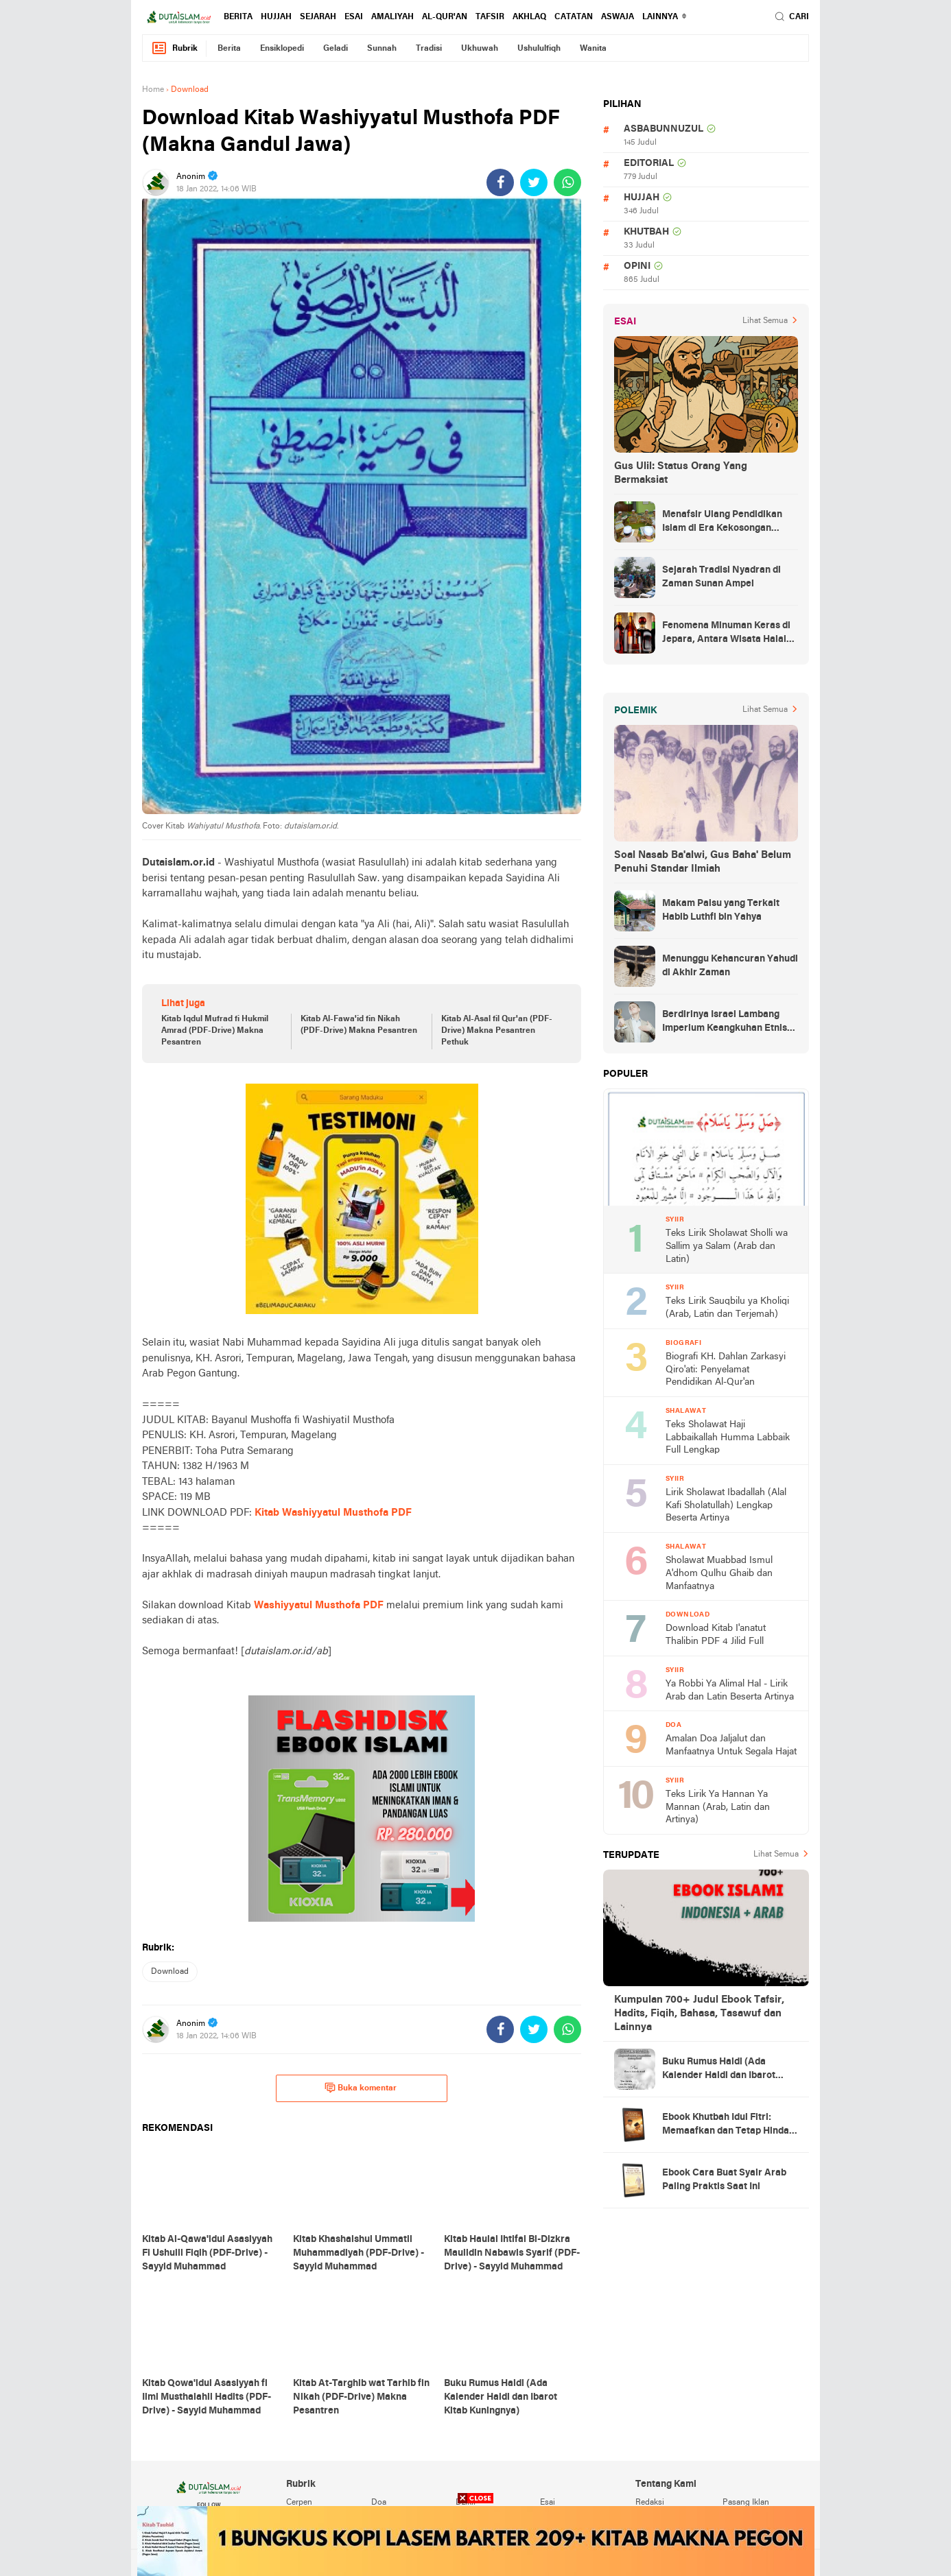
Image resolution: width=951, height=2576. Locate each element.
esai (353, 17)
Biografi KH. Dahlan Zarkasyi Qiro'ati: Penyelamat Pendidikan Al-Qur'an (726, 1369)
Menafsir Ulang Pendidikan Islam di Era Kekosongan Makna (722, 523)
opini (637, 266)
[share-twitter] (534, 182)
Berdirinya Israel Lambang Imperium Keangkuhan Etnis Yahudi (724, 1023)
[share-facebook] (500, 182)
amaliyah (392, 17)
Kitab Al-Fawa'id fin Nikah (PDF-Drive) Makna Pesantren (359, 1025)
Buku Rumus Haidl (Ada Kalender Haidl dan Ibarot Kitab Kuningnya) (718, 2070)
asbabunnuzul (663, 129)
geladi (335, 49)
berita (238, 17)
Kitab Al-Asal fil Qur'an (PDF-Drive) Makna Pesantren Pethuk (496, 1031)
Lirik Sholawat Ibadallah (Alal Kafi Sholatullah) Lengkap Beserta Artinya (726, 1505)
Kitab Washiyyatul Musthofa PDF (333, 1512)
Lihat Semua (765, 321)
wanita (593, 49)
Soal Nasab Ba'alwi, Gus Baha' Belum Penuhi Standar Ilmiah (702, 862)
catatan (573, 17)
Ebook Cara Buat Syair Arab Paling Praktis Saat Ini (724, 2180)
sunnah (382, 49)
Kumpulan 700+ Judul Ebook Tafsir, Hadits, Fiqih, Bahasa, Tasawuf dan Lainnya (699, 2013)
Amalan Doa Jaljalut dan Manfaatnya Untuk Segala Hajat (731, 1745)
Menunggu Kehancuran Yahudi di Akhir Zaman (730, 966)
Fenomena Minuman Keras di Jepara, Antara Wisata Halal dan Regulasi (726, 634)
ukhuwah (479, 49)
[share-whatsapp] (567, 182)
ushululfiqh (539, 49)
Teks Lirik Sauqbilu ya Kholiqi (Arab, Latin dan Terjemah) (727, 1308)
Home (153, 90)
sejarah (318, 17)
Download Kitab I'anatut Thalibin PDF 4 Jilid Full (716, 1635)
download (170, 1972)
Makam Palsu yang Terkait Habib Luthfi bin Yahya (720, 910)
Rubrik (174, 48)
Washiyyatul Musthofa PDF (319, 1605)
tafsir (490, 17)
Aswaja (617, 17)
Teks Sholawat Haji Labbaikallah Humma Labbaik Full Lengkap (728, 1437)
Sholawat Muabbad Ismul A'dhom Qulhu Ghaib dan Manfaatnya (719, 1573)
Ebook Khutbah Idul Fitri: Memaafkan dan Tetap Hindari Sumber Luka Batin (729, 2125)
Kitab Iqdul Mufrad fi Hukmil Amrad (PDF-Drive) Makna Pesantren (214, 1031)
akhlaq (529, 17)
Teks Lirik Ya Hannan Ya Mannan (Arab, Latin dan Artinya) (718, 1807)
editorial (649, 163)
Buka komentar (361, 2087)
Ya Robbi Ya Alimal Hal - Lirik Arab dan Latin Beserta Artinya (730, 1690)
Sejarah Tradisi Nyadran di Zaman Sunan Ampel (721, 577)
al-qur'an (444, 17)
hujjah (276, 17)
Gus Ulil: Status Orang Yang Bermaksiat (680, 473)
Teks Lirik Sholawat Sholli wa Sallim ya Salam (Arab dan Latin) (727, 1246)
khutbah (646, 232)
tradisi (429, 49)
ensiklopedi (282, 49)
